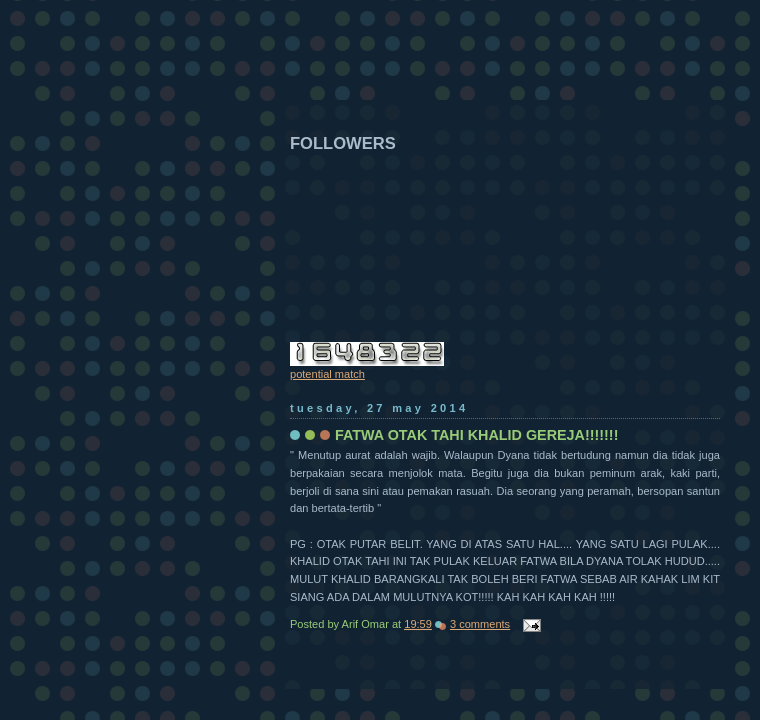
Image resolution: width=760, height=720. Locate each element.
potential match (327, 374)
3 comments (480, 624)
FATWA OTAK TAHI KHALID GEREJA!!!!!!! (476, 435)
